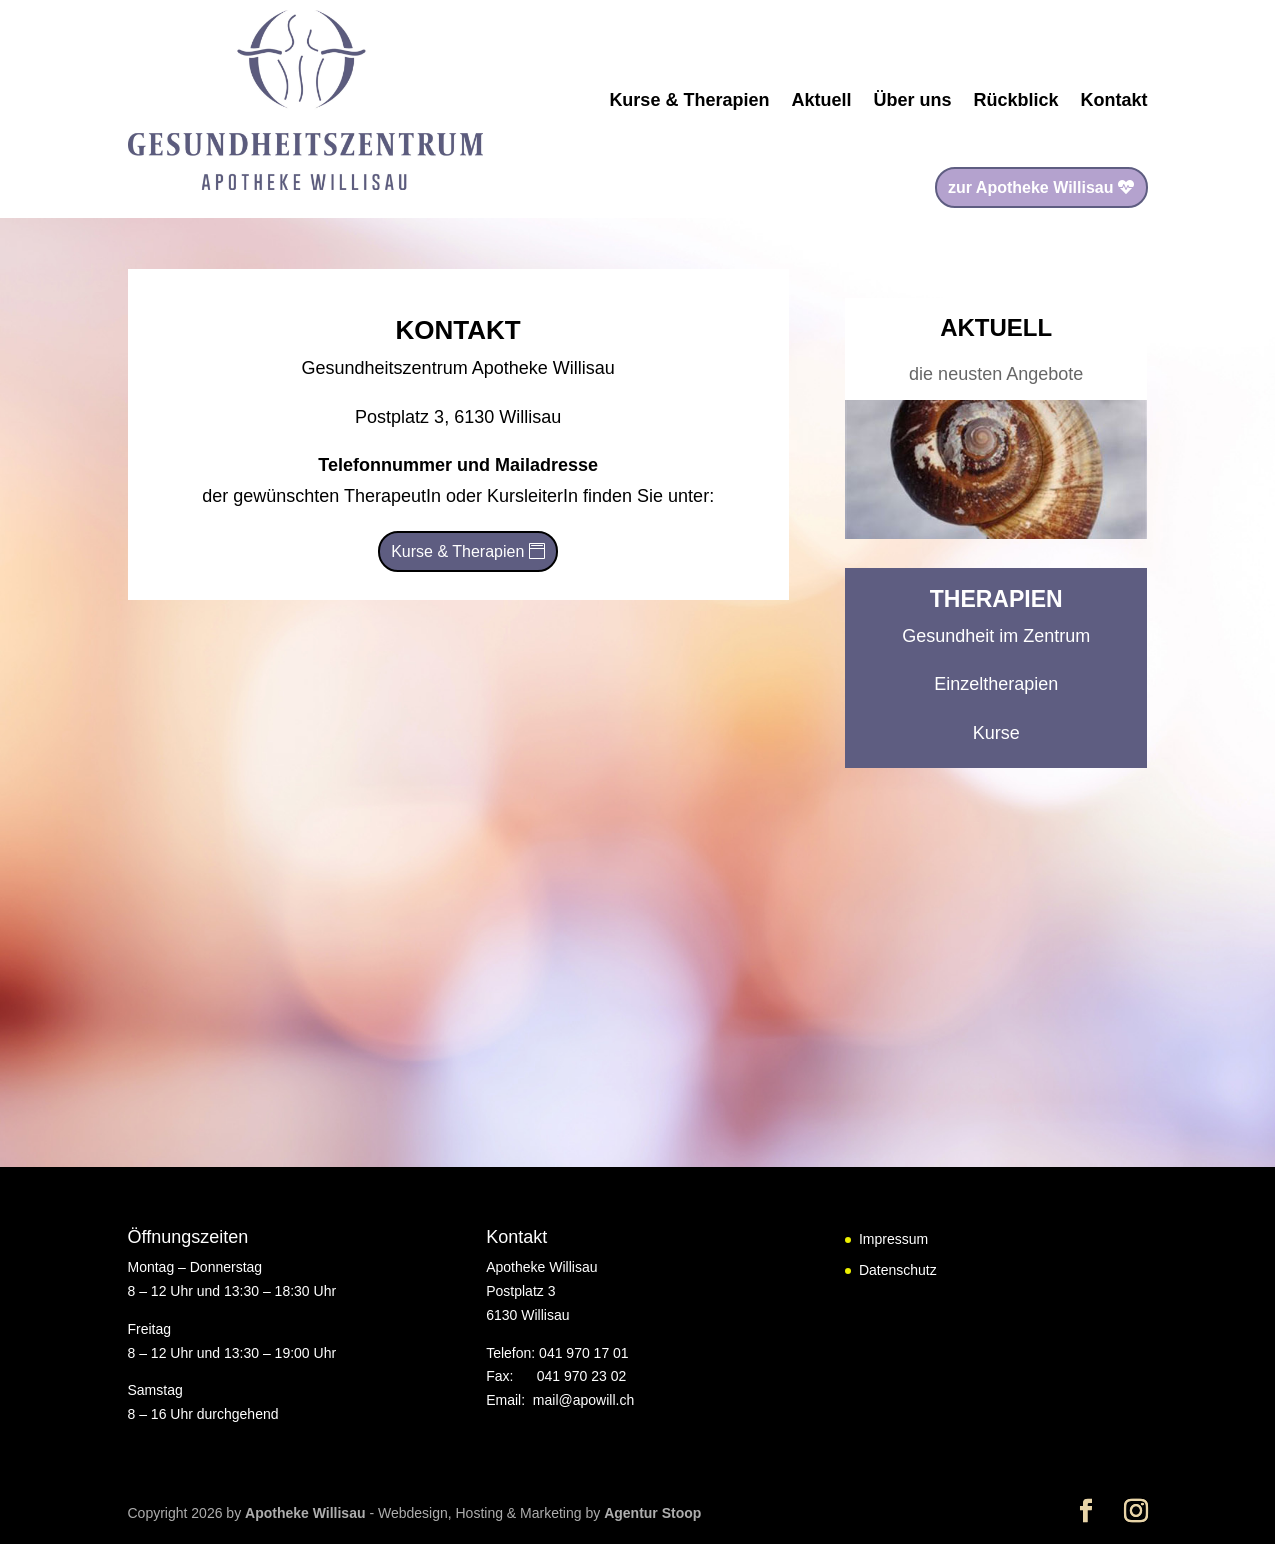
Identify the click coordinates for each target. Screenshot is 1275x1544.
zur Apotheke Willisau (1031, 187)
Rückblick (1015, 100)
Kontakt (1114, 100)
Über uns (912, 100)
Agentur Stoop (652, 1513)
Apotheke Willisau (307, 1513)
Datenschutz (898, 1270)
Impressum (893, 1239)
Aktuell (821, 100)
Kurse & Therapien (689, 100)
